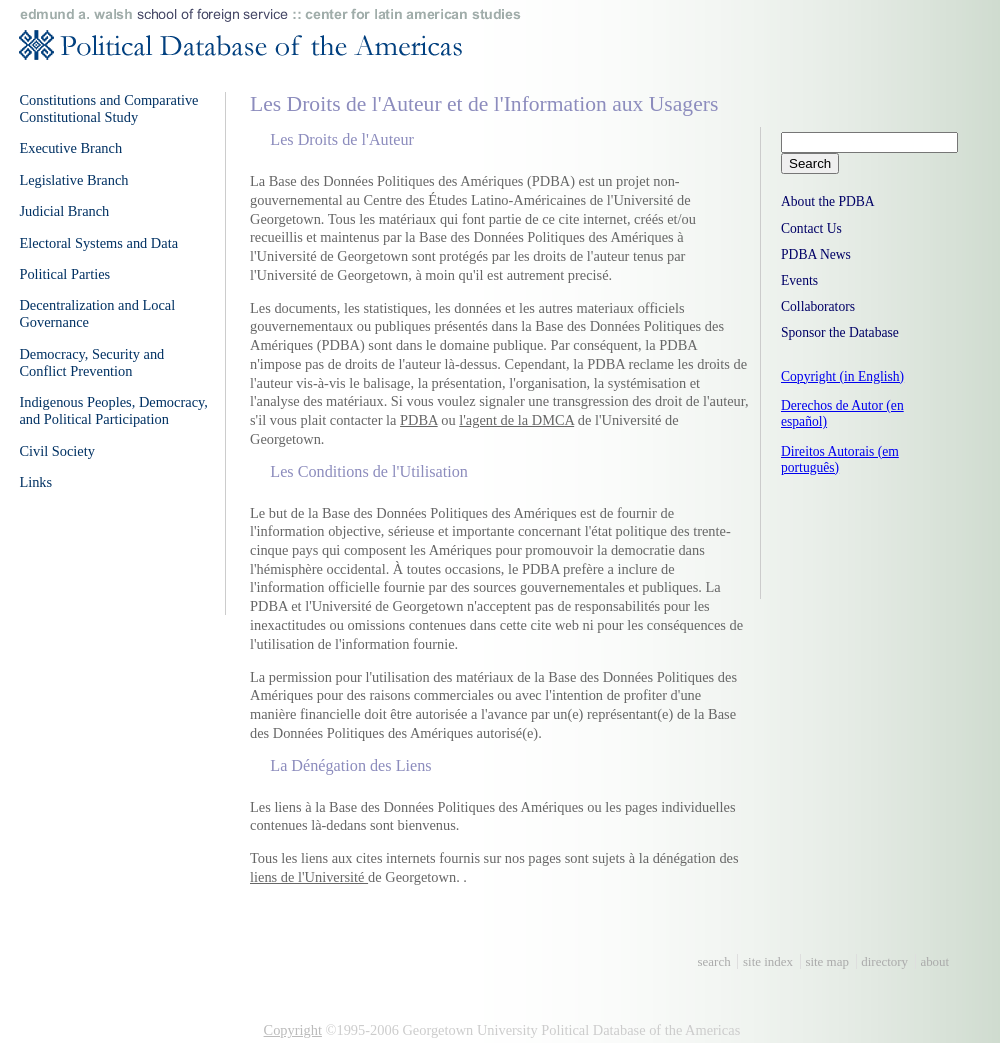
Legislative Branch (73, 180)
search (714, 961)
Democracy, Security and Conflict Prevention (91, 362)
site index (768, 961)
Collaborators (818, 306)
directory (884, 961)
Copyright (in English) (842, 376)
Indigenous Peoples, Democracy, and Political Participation (113, 410)
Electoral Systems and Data (98, 243)
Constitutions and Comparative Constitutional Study (108, 108)
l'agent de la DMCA (516, 420)
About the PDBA (828, 201)
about (934, 961)
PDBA (419, 420)
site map (827, 961)
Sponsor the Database (840, 332)
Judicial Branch (64, 211)
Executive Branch (70, 148)
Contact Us (811, 228)
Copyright (293, 1030)
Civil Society (57, 451)
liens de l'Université (309, 877)
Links (35, 482)
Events (799, 280)
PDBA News (816, 254)
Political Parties (64, 274)
